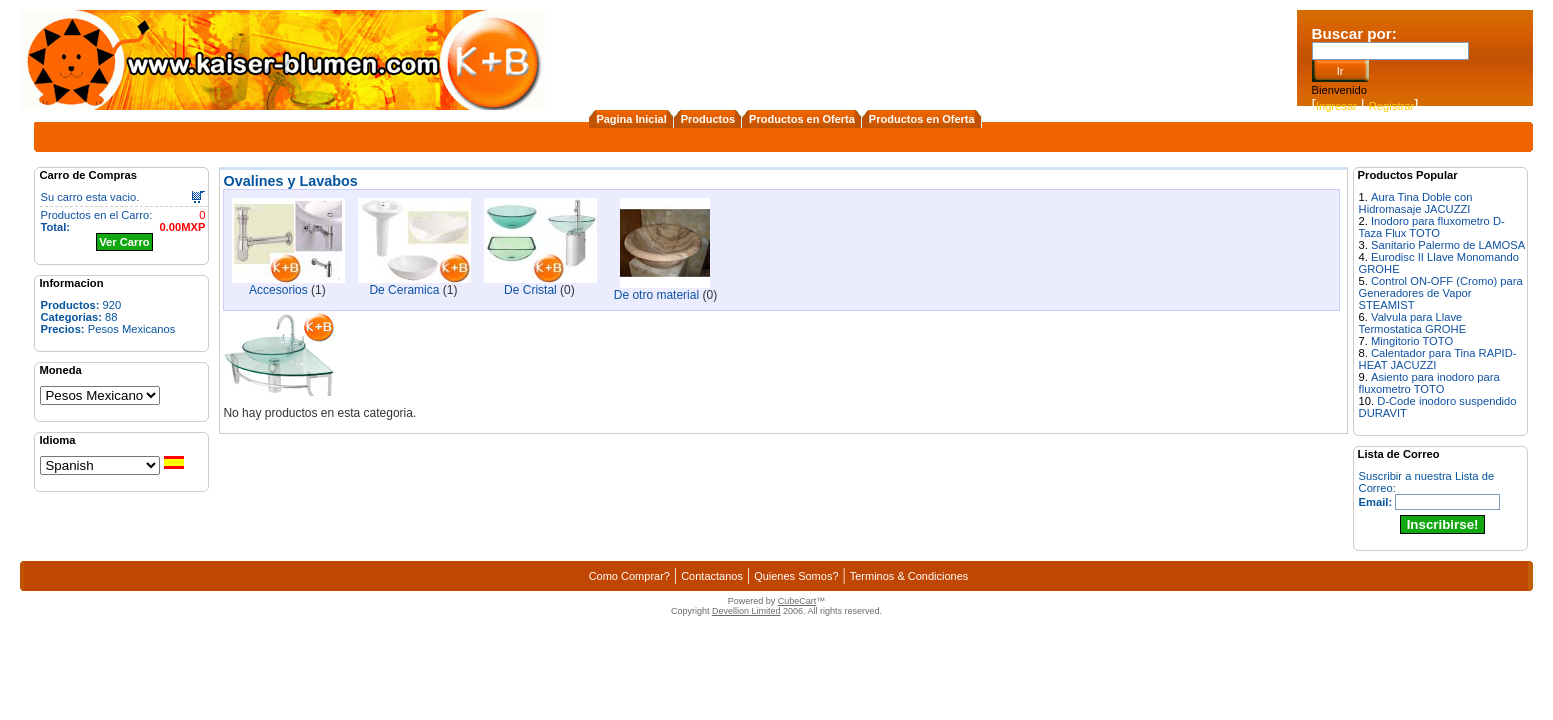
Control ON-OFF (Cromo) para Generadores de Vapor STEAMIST (1441, 293)
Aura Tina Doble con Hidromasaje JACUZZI (1416, 203)
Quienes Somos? (796, 576)
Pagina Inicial (631, 119)
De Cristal (530, 290)
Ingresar (1336, 106)
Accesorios (278, 290)
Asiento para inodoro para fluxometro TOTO (1429, 383)
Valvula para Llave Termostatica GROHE (1413, 323)
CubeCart (797, 601)
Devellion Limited (746, 611)
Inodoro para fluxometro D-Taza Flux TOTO (1432, 227)
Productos (708, 119)
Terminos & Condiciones (909, 576)
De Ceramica (404, 290)
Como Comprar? (629, 576)
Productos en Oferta (802, 119)
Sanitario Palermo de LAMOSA (1448, 245)
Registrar (1391, 106)
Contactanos (712, 576)
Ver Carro (124, 242)
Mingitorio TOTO (1412, 341)
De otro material (656, 295)
